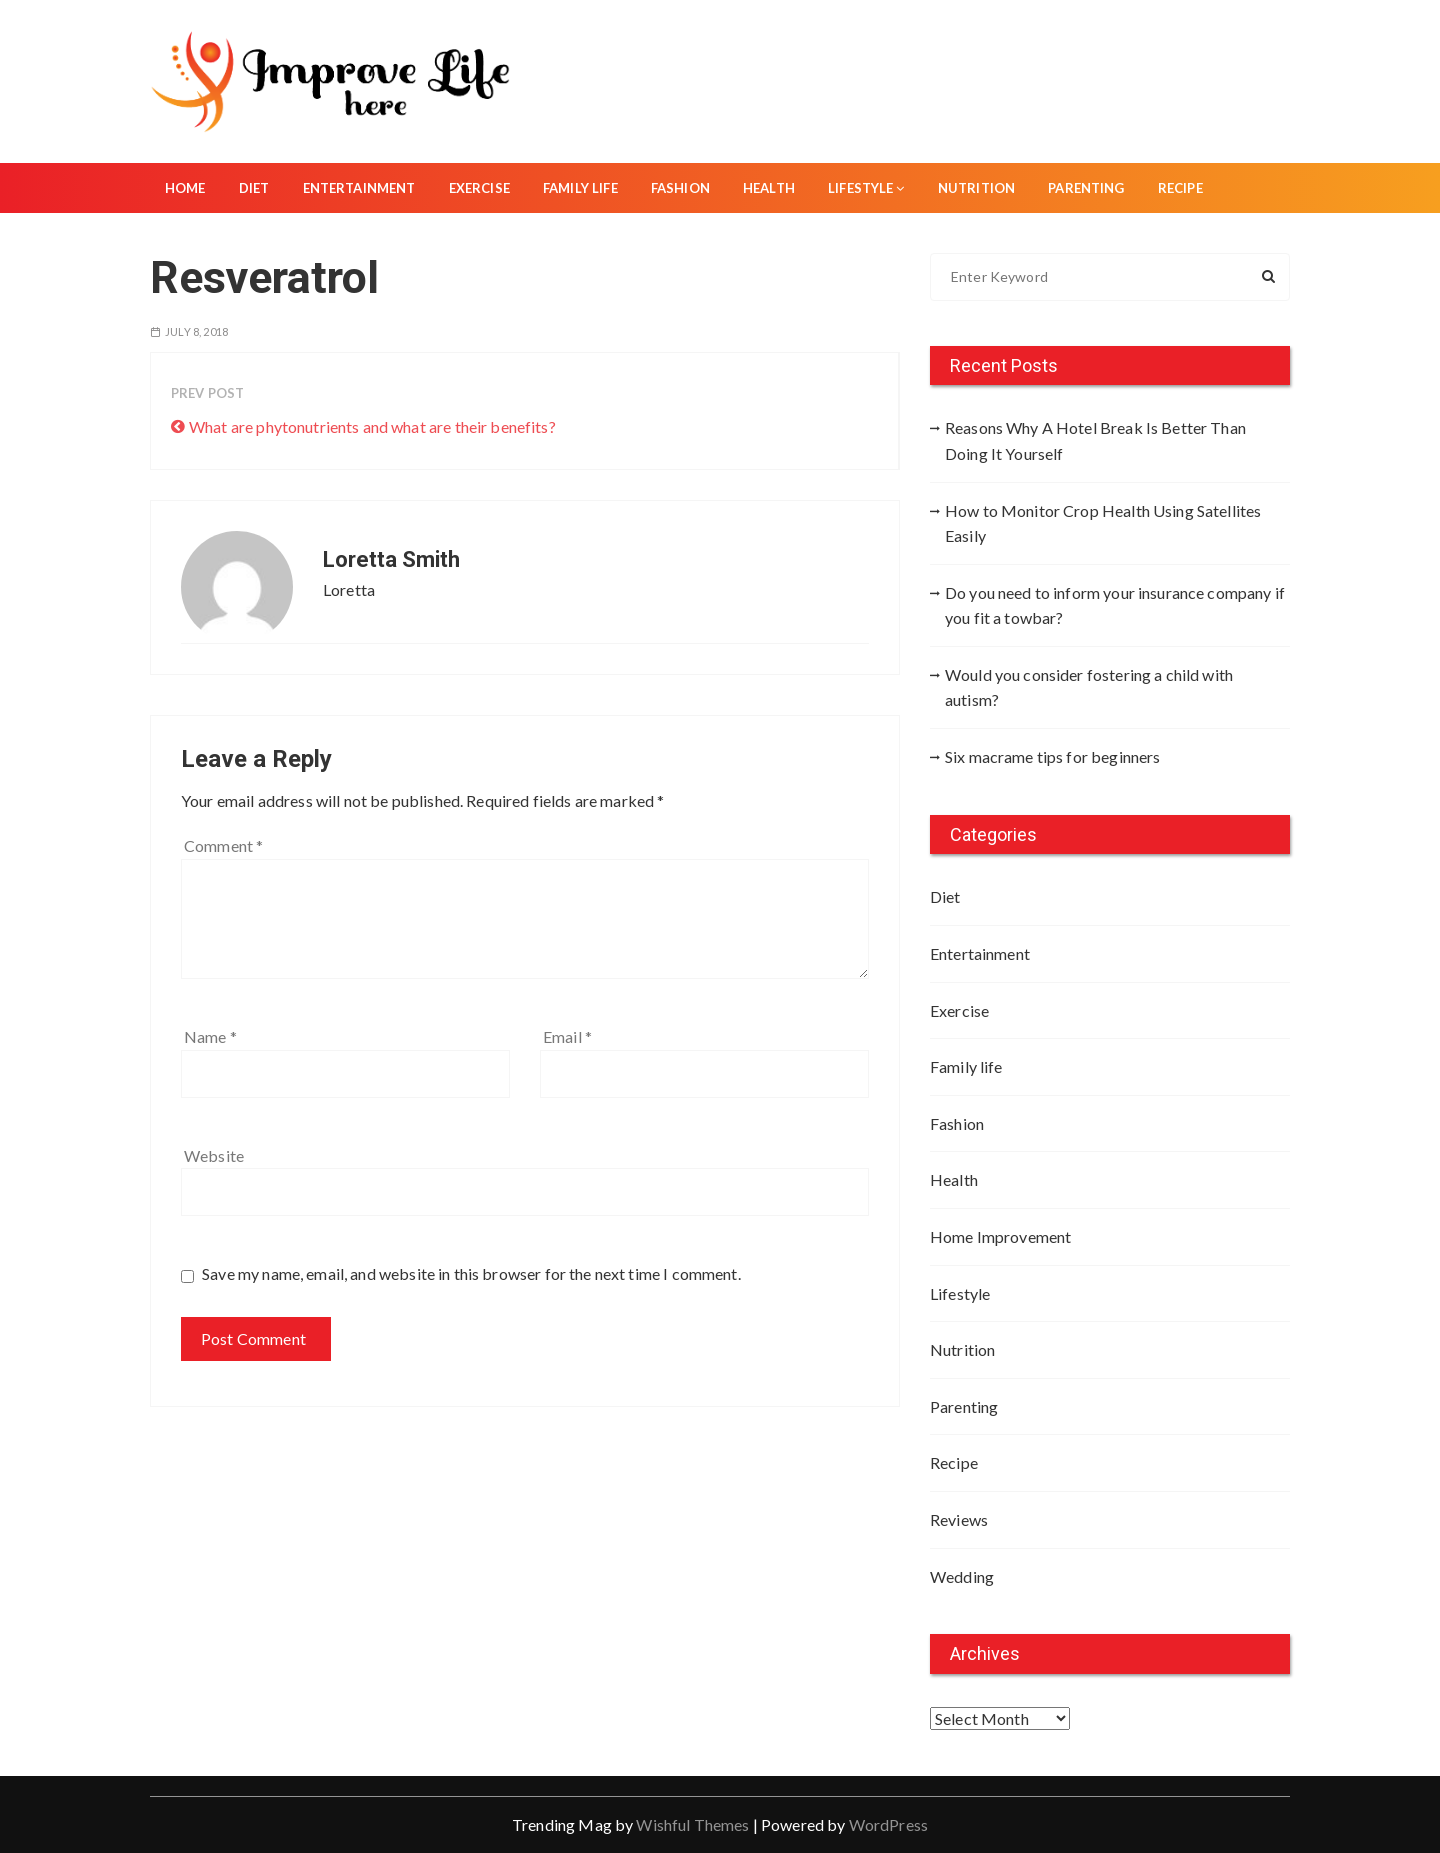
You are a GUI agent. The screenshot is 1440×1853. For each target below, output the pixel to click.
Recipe (1180, 188)
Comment (223, 845)
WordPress (888, 1824)
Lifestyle (866, 188)
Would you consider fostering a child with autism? (1089, 687)
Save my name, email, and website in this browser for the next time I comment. (471, 1273)
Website (214, 1155)
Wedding (962, 1576)
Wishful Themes (692, 1824)
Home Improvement (1000, 1236)
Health (769, 188)
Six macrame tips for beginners (1053, 756)
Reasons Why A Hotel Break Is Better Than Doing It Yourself (1095, 440)
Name (210, 1036)
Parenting (1086, 188)
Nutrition (976, 188)
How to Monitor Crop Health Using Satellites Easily (1103, 523)
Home (185, 188)
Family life (580, 188)
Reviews (959, 1519)
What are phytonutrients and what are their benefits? (372, 426)
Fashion (680, 188)
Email (567, 1036)
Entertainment (359, 188)
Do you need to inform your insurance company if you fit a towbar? (1115, 605)
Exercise (479, 188)
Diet (254, 188)
